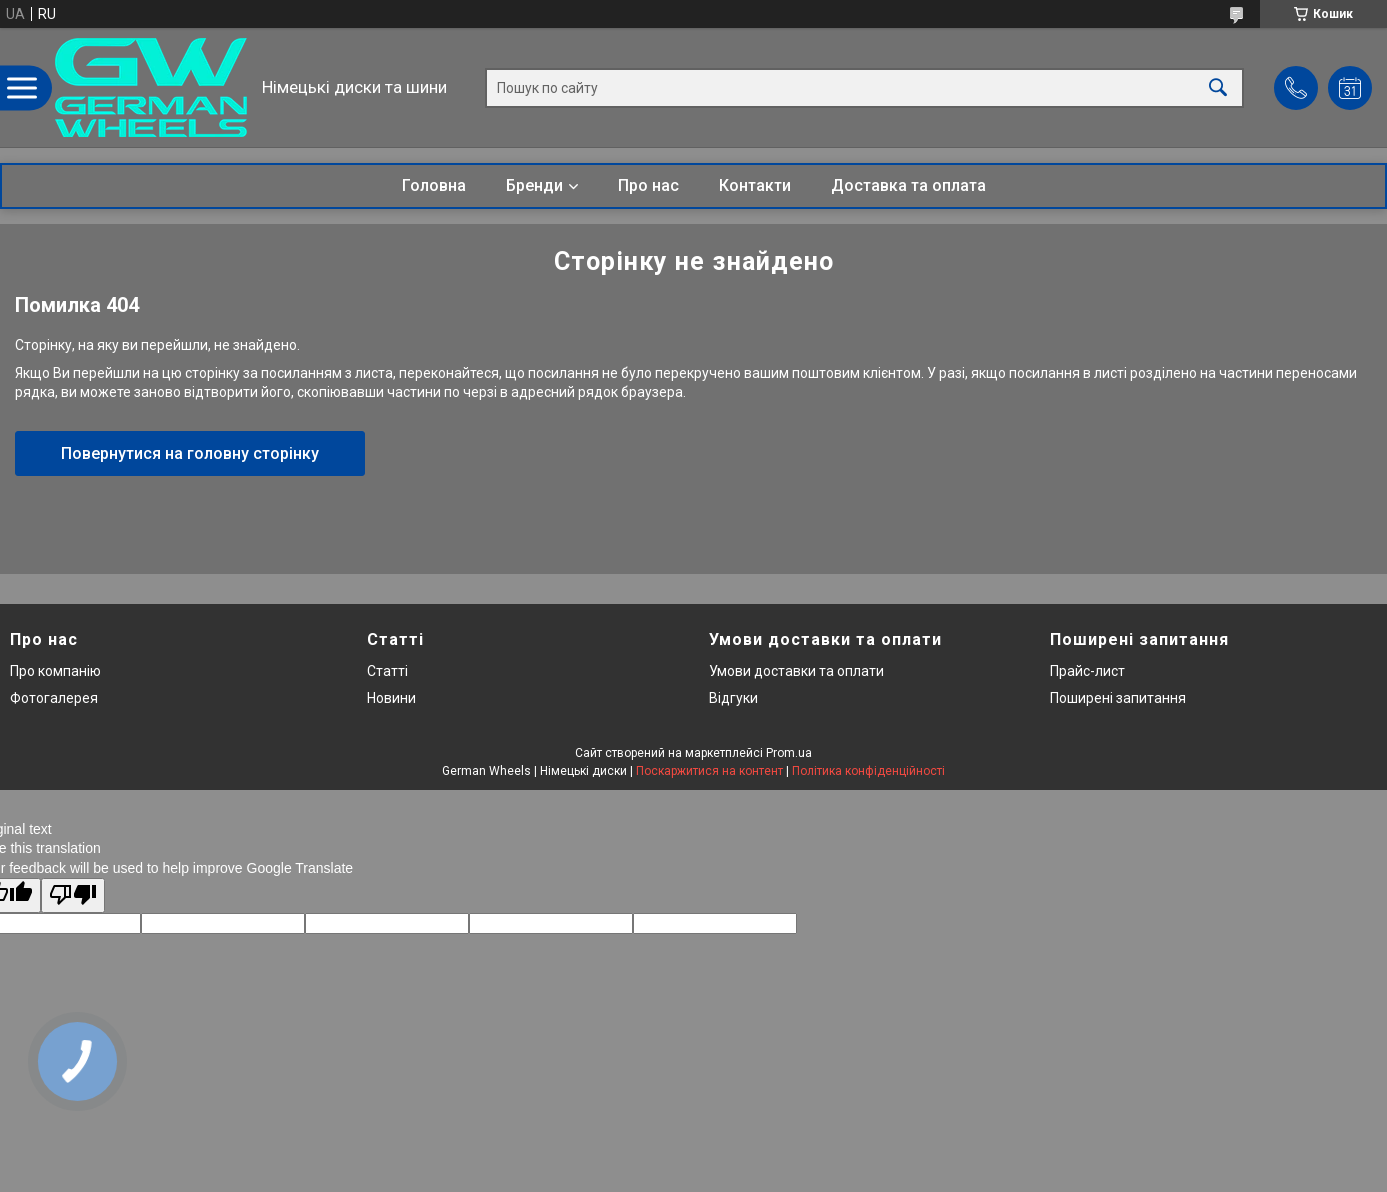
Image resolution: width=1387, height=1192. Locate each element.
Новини (391, 698)
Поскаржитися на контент (709, 771)
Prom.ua (789, 753)
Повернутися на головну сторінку (190, 453)
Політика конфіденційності (868, 771)
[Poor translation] (73, 895)
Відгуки (733, 698)
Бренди (534, 185)
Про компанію (55, 671)
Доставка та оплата (908, 185)
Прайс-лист (1087, 671)
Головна (434, 185)
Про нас (648, 185)
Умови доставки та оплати (796, 671)
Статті (387, 671)
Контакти (755, 185)
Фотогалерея (54, 698)
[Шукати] (1218, 87)
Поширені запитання (1118, 698)
